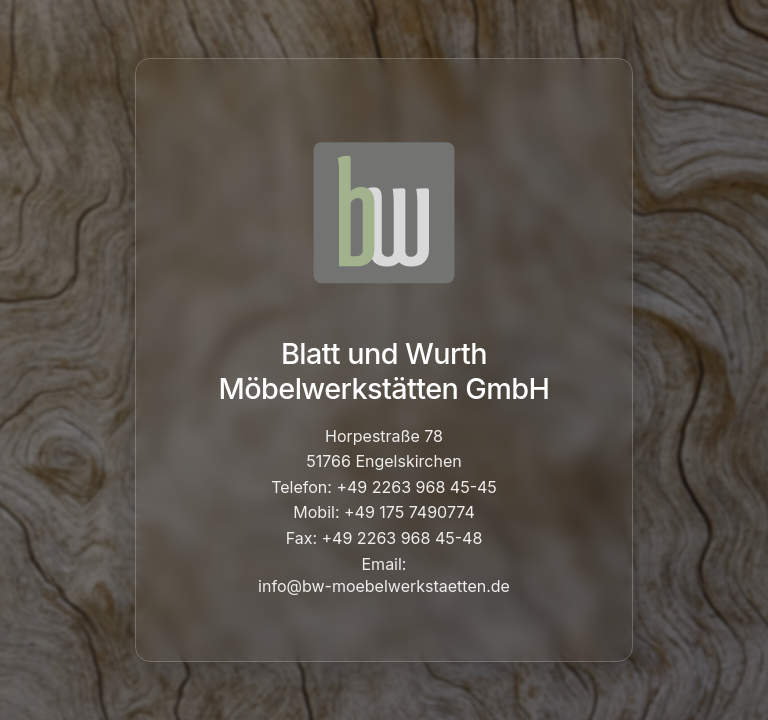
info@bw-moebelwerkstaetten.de (384, 586)
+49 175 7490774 (409, 512)
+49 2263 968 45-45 (416, 487)
